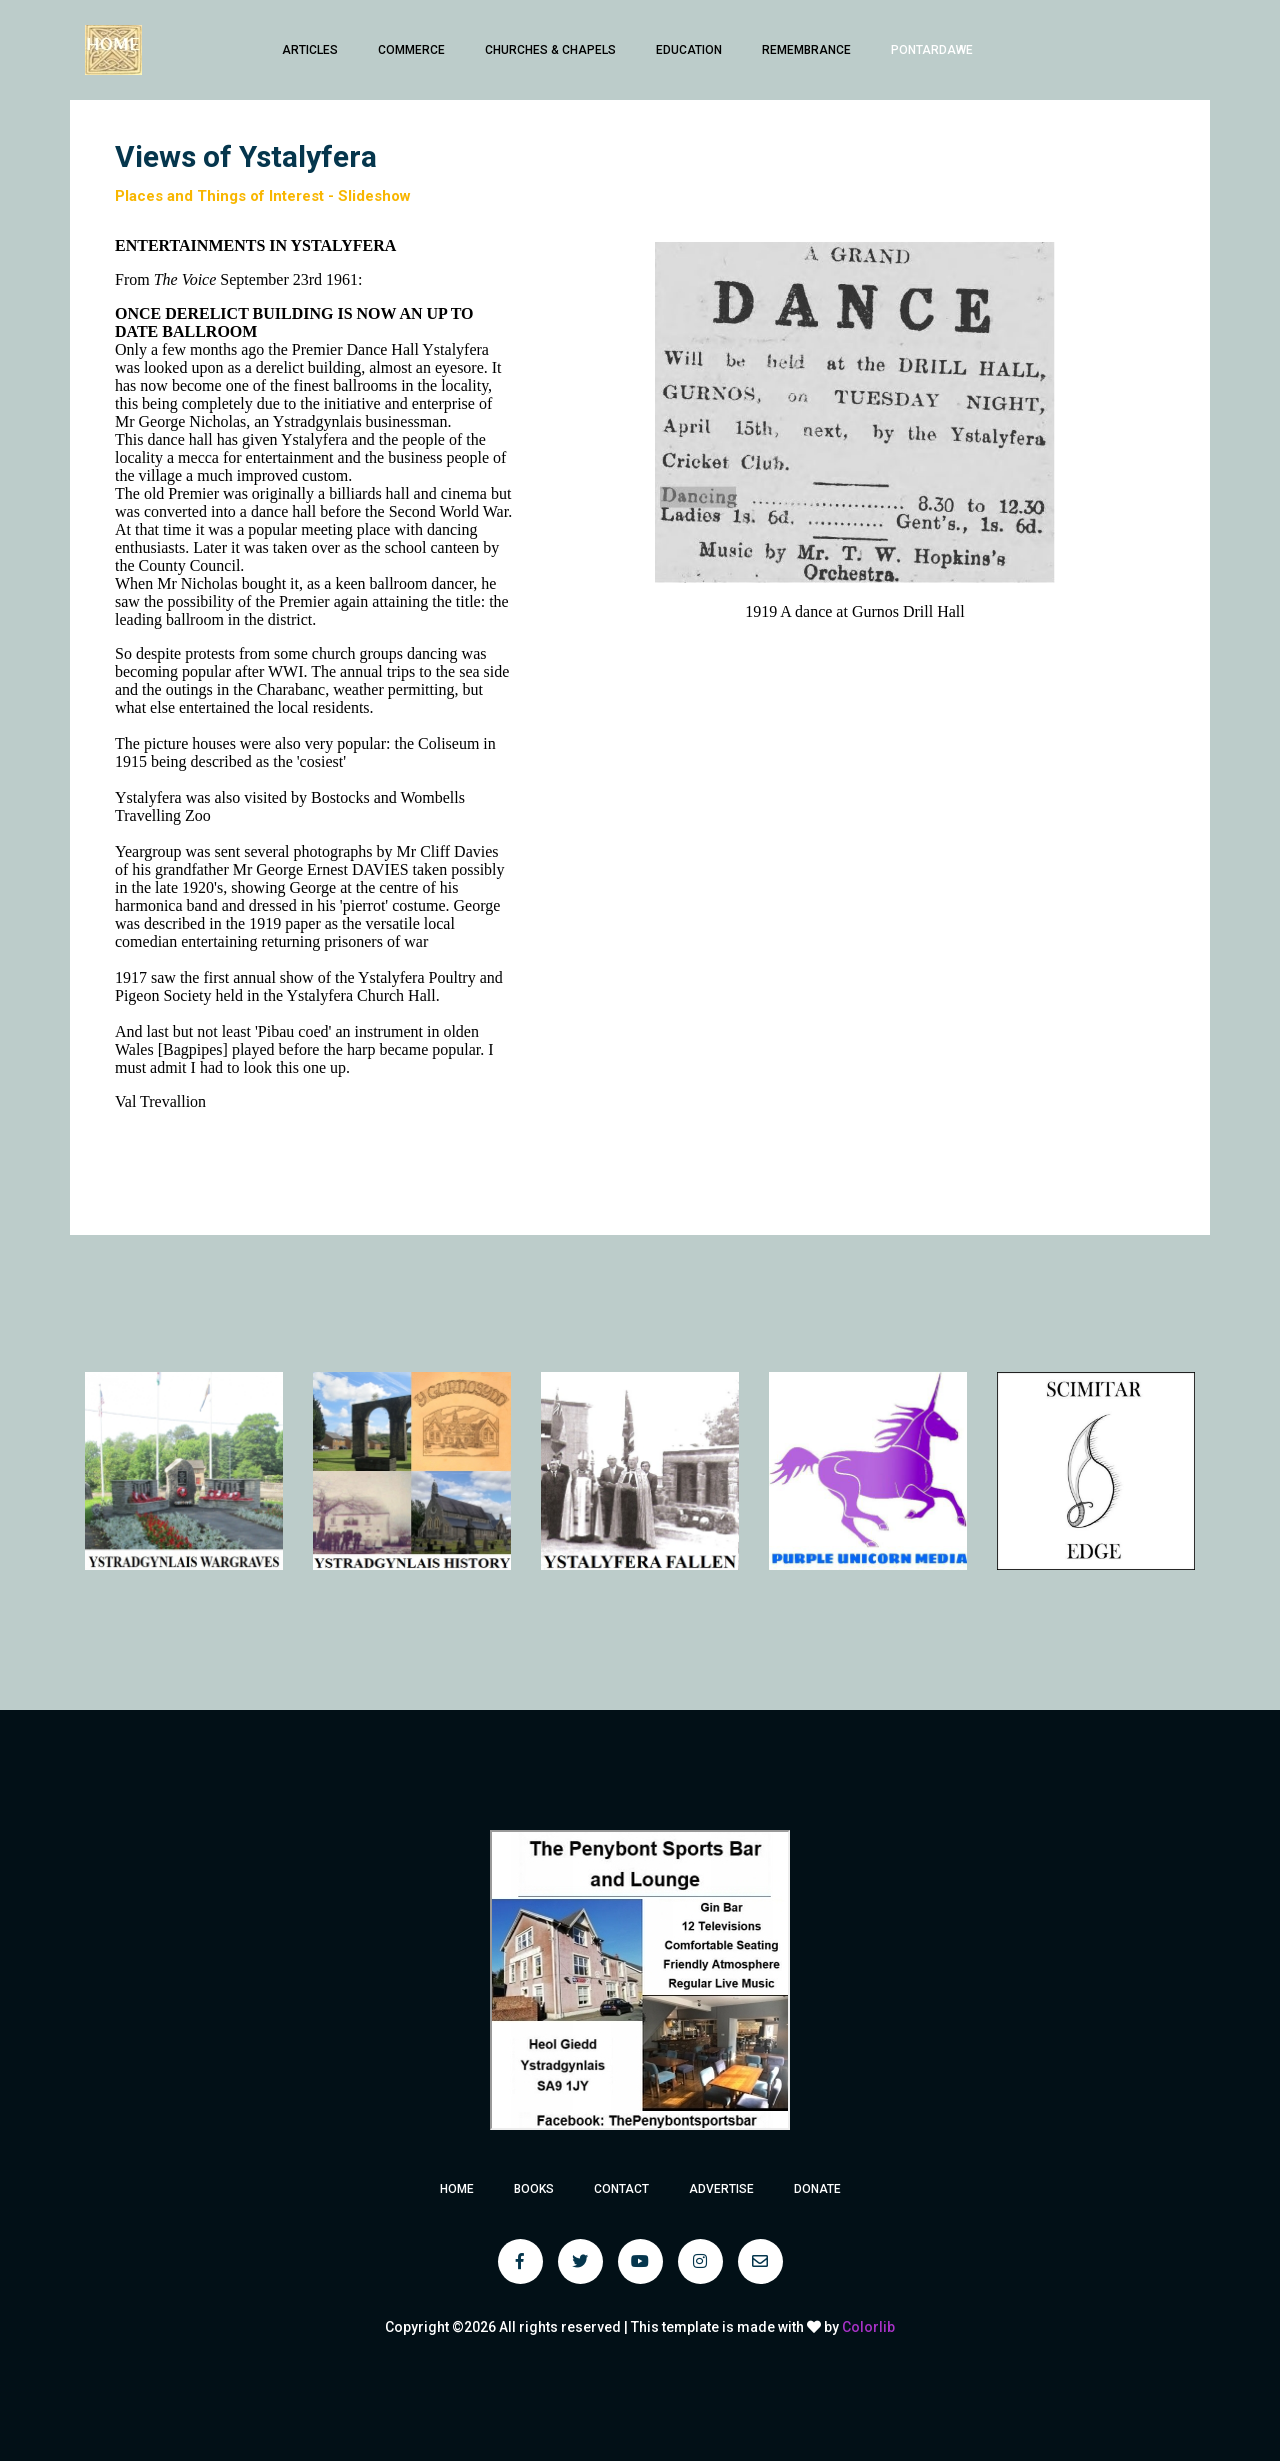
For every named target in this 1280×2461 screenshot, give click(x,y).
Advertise (721, 2189)
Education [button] (689, 50)
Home (457, 2189)
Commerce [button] (411, 50)
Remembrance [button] (806, 50)
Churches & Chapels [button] (550, 50)
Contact (621, 2189)
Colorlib (868, 2327)
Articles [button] (310, 50)
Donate (817, 2189)
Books (534, 2189)
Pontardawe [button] (932, 50)
